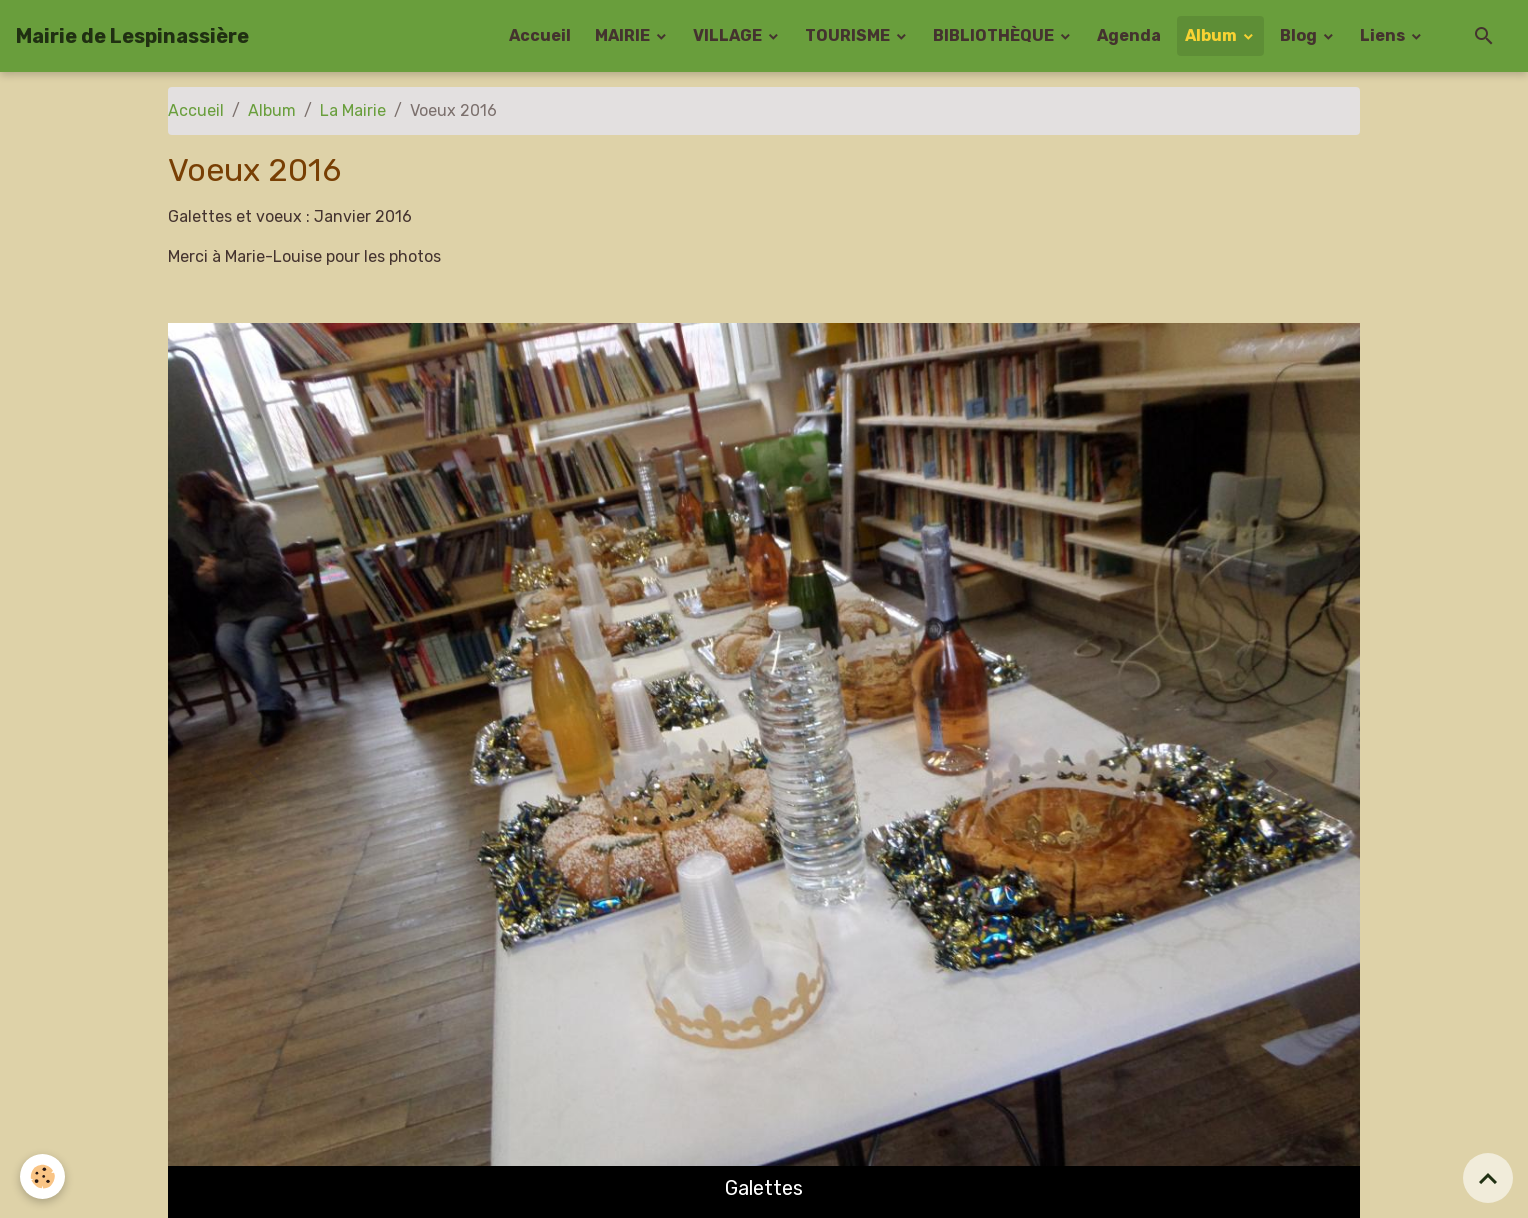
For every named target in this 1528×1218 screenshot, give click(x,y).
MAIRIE (624, 35)
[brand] (132, 36)
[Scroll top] (1488, 1178)
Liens (1384, 35)
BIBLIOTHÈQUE (995, 35)
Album (1212, 35)
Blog (1300, 35)
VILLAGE (729, 35)
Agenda (1129, 35)
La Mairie (353, 110)
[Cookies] (42, 1176)
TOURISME (849, 35)
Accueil (540, 35)
